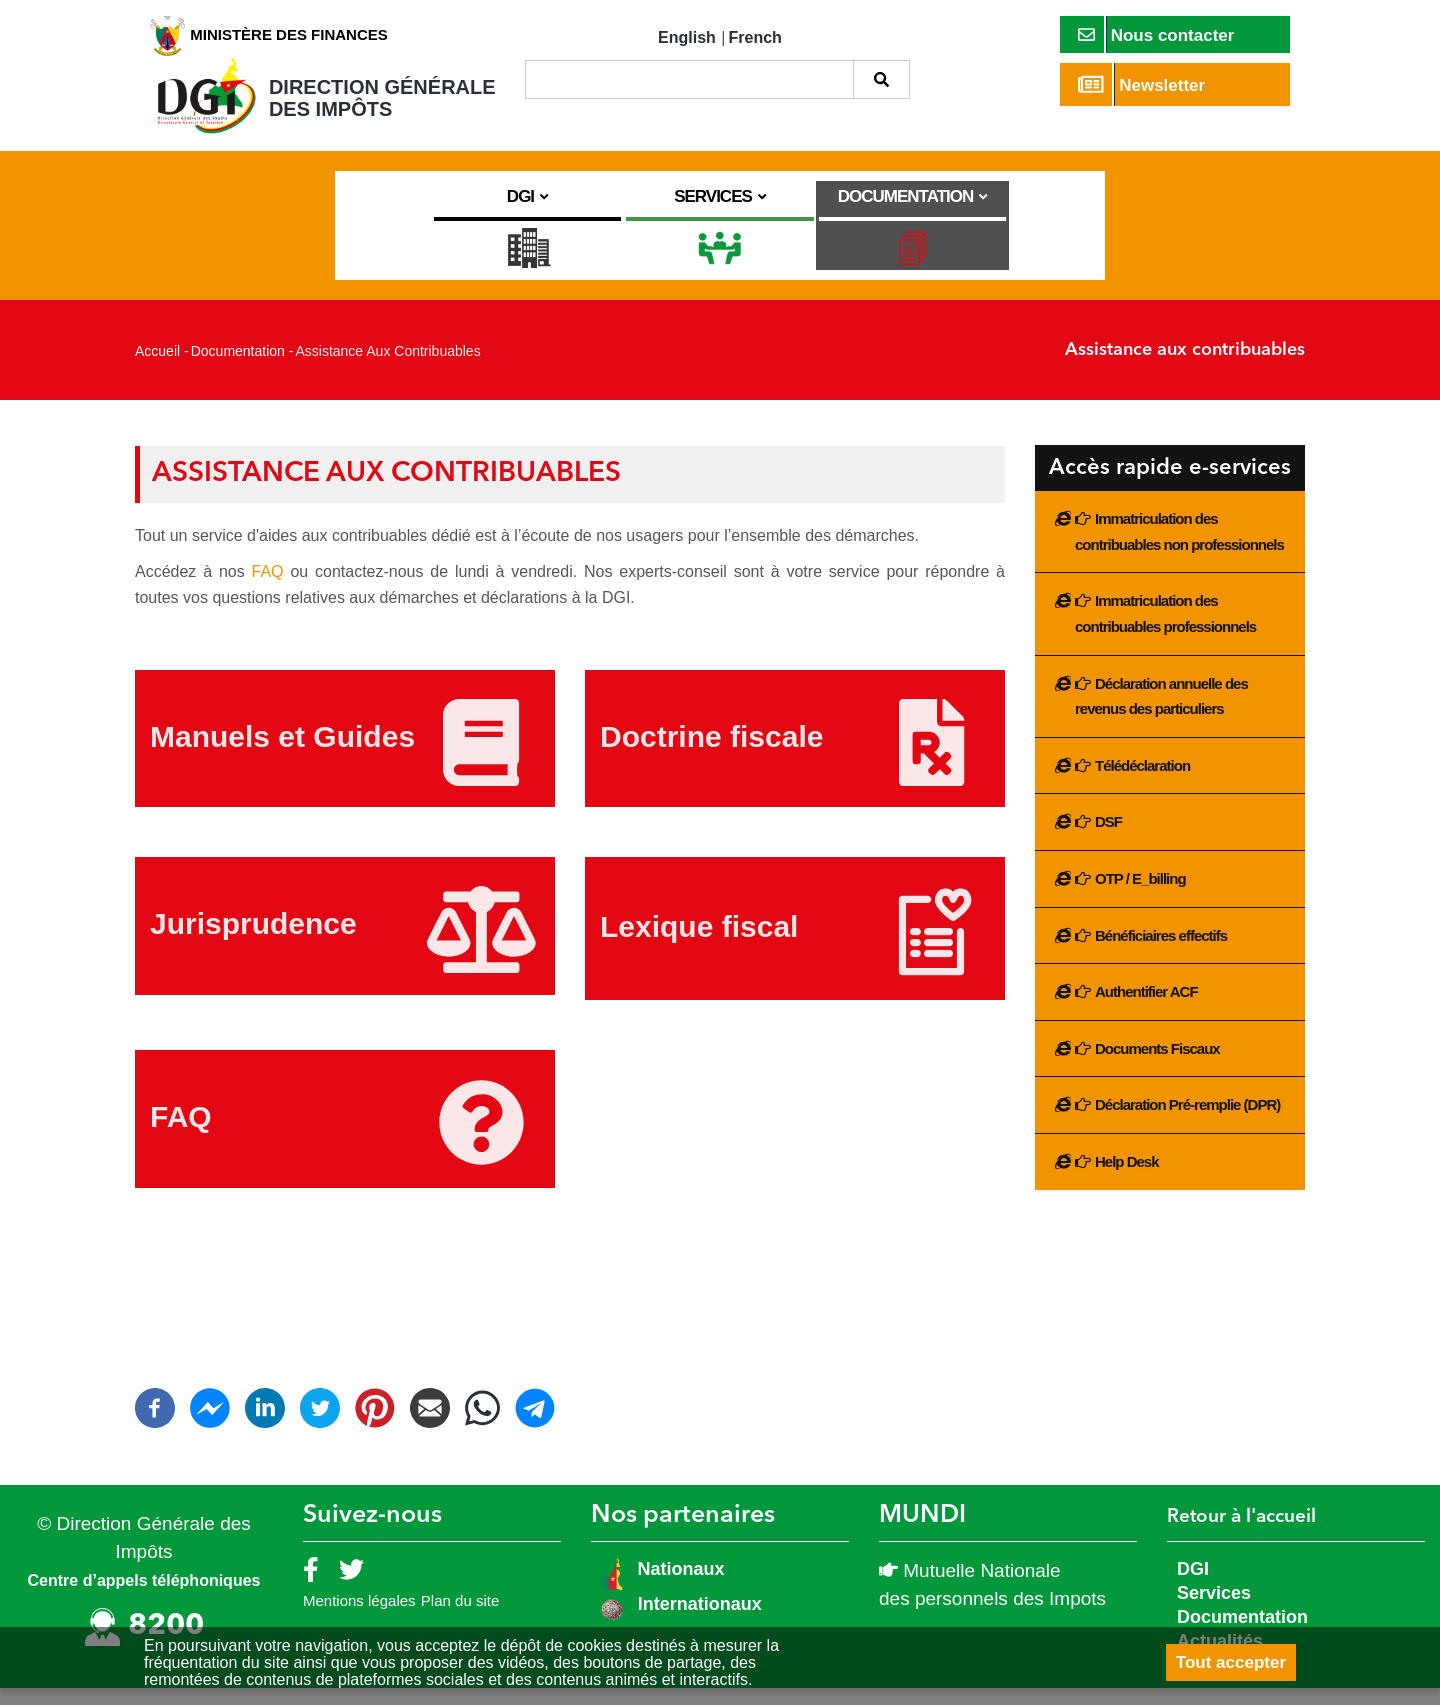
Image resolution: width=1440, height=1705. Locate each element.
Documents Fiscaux (1157, 1064)
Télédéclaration (1142, 781)
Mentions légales (359, 1617)
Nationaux (679, 1585)
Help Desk (1127, 1178)
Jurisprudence (253, 940)
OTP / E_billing (1140, 895)
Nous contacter (1156, 34)
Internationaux (700, 1620)
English (687, 37)
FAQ (271, 588)
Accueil (157, 368)
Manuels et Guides (282, 753)
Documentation (238, 368)
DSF (1108, 838)
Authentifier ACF (1146, 1008)
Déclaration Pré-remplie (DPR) (1187, 1121)
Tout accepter (1231, 1662)
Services (1214, 1609)
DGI (1193, 1585)
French (755, 37)
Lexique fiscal (699, 943)
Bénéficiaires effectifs (1161, 951)
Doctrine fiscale (711, 753)
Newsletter (1142, 84)
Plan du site (460, 1617)
